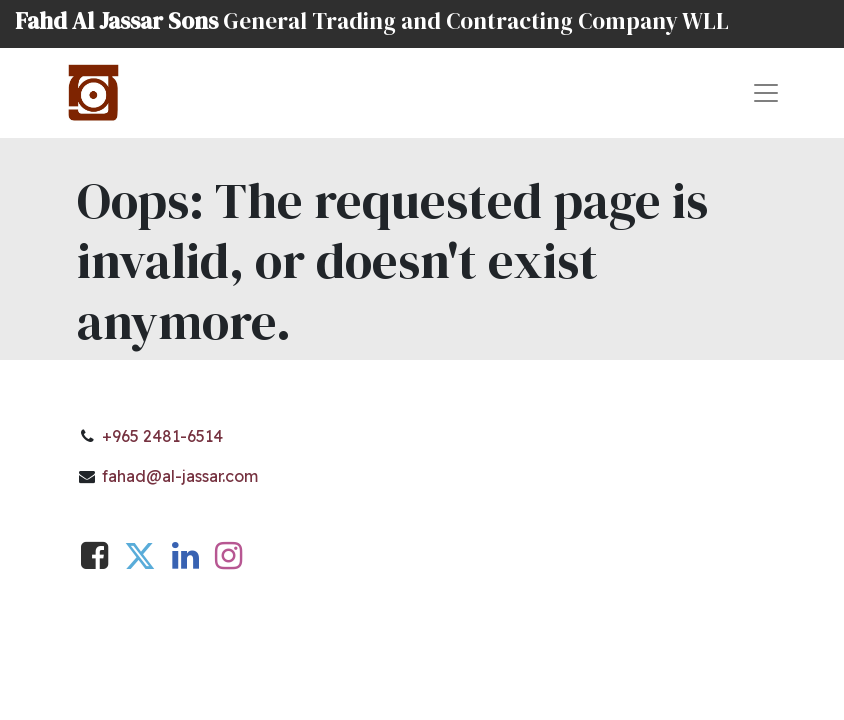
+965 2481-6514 (162, 436)
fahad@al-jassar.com (180, 476)
